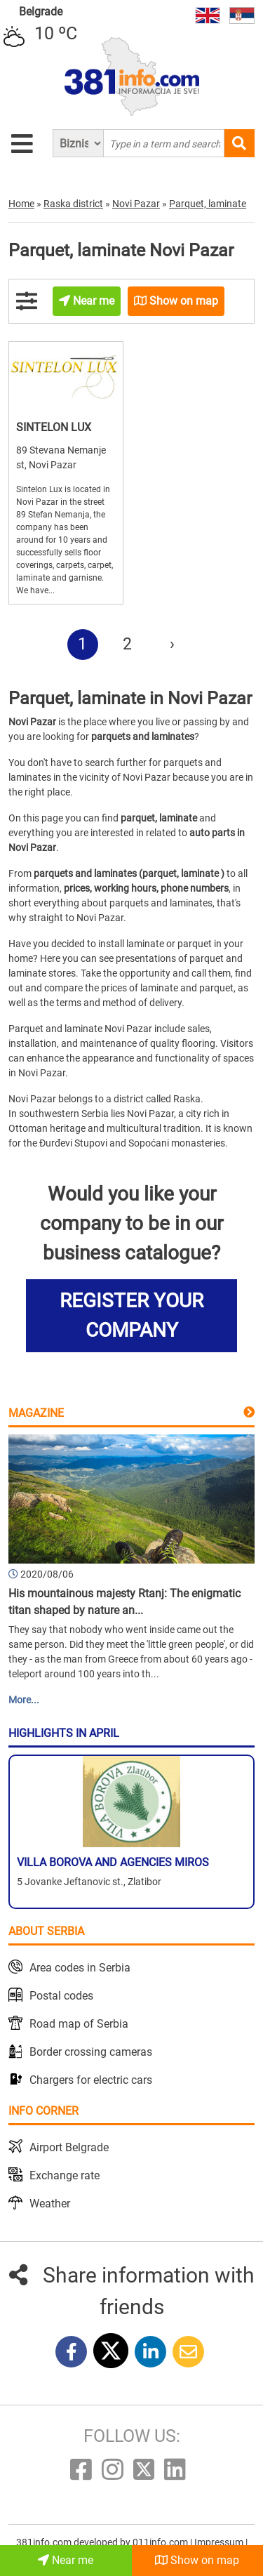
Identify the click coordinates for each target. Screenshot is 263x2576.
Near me (65, 2560)
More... (23, 1699)
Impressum (219, 2542)
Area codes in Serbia (79, 1967)
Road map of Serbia (78, 2023)
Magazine (36, 1413)
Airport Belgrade (69, 2147)
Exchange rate (64, 2175)
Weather (49, 2203)
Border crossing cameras (90, 2052)
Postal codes (61, 1995)
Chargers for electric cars (90, 2080)
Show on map (197, 2560)
